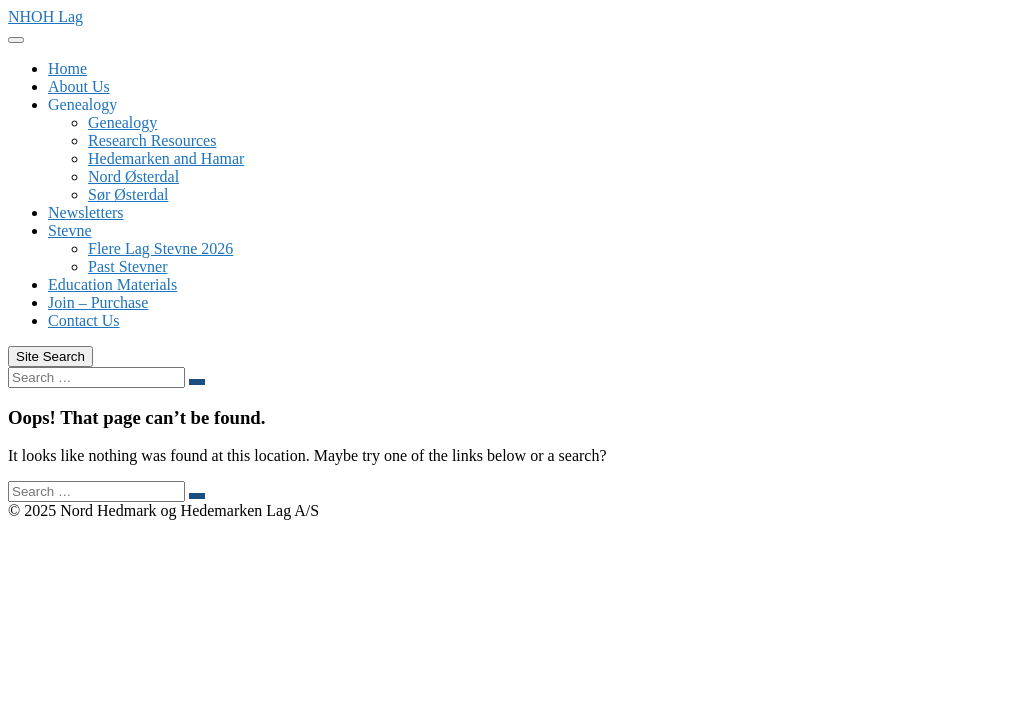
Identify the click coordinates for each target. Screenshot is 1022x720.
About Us (79, 86)
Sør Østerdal (128, 194)
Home (67, 68)
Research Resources (152, 140)
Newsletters (86, 212)
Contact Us (84, 320)
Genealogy (82, 104)
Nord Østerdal (133, 176)
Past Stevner (128, 266)
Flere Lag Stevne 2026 (160, 248)
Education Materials (112, 284)
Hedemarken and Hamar (166, 158)
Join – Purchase (98, 302)
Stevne (70, 230)
